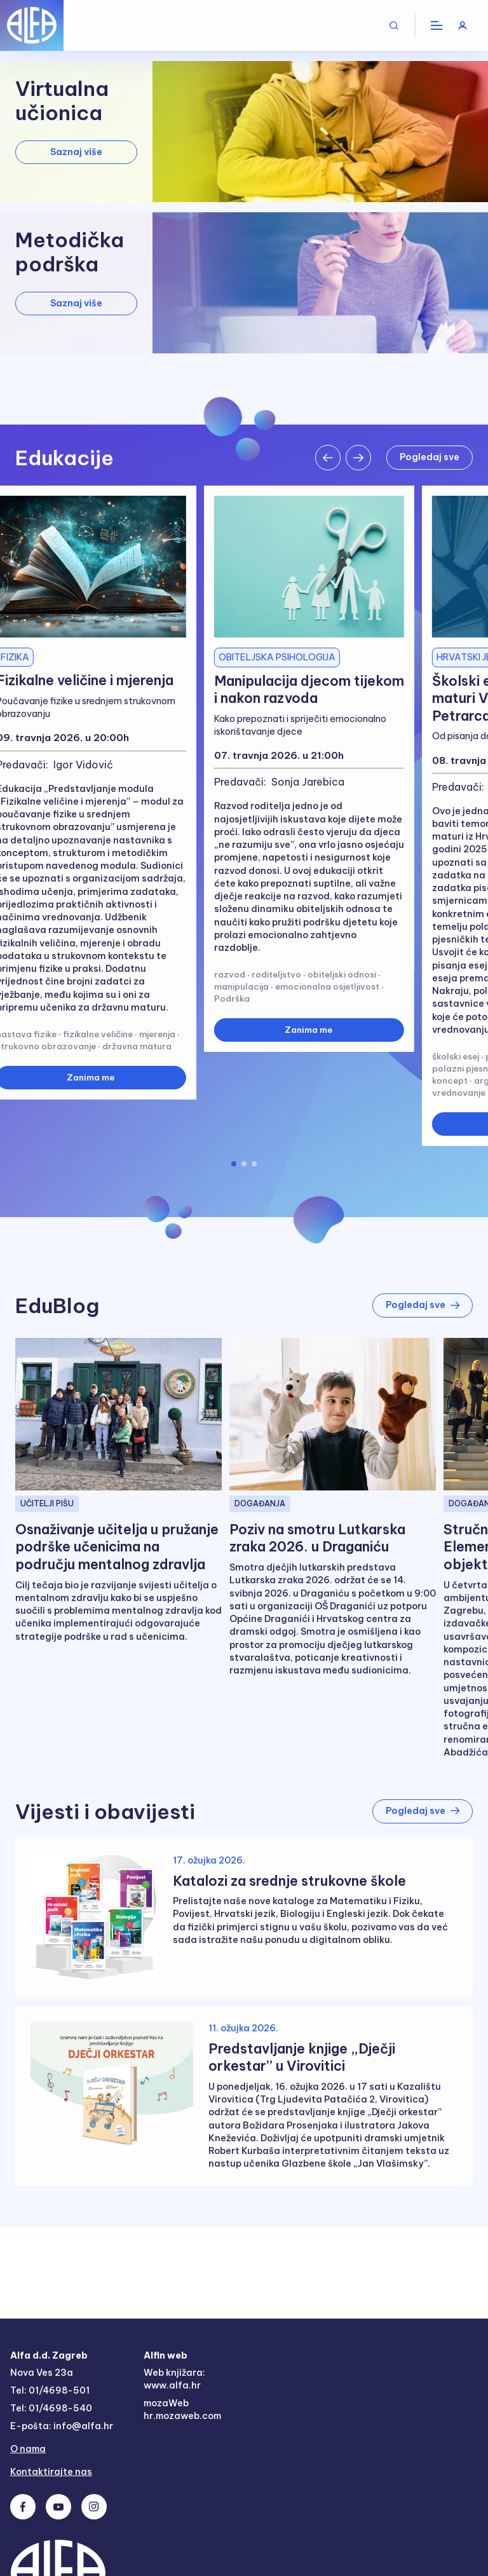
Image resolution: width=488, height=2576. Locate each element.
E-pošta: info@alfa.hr (61, 2427)
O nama (28, 2450)
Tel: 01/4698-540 (51, 2409)
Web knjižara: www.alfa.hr (174, 2380)
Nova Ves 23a (41, 2373)
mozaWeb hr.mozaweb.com (184, 2410)
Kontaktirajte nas (51, 2473)
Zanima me (309, 1029)
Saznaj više (76, 152)
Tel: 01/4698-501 (50, 2391)
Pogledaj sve (428, 457)
